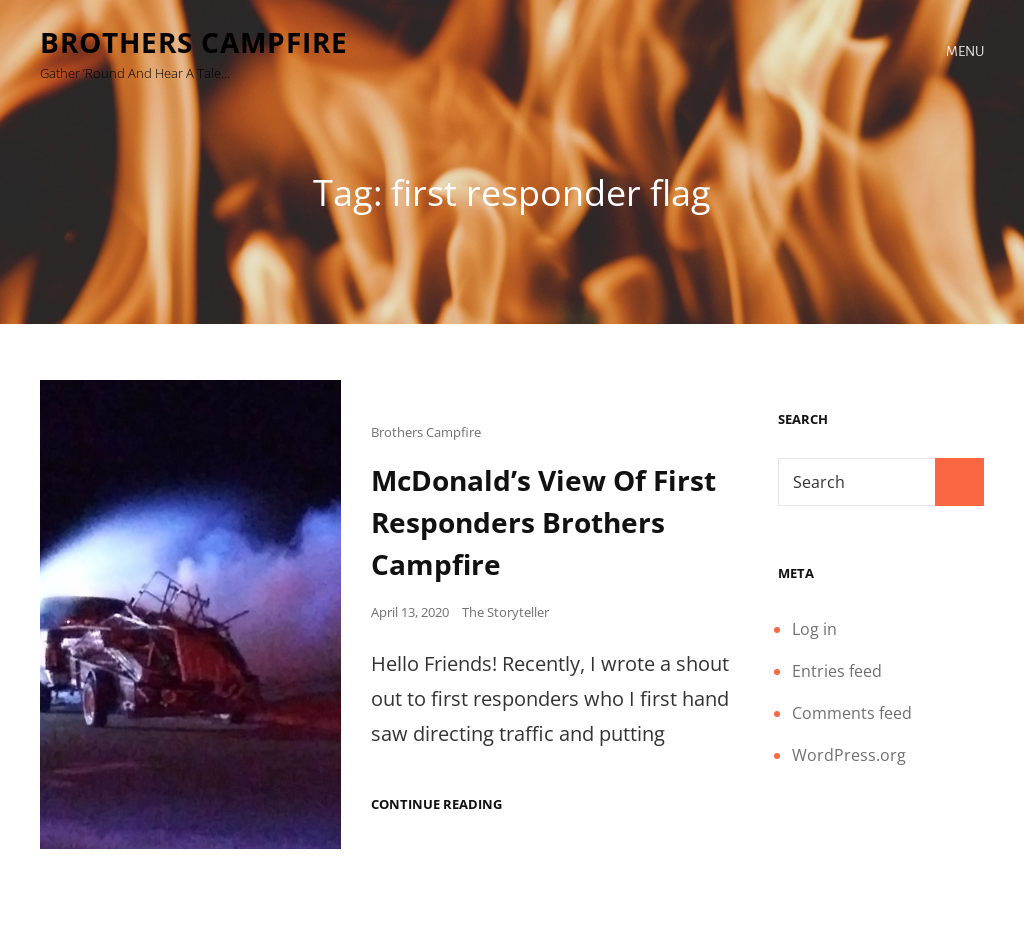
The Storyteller (505, 612)
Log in (814, 629)
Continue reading (436, 804)
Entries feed (837, 671)
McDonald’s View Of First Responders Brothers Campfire (543, 522)
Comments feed (852, 713)
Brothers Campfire (194, 42)
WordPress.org (849, 755)
